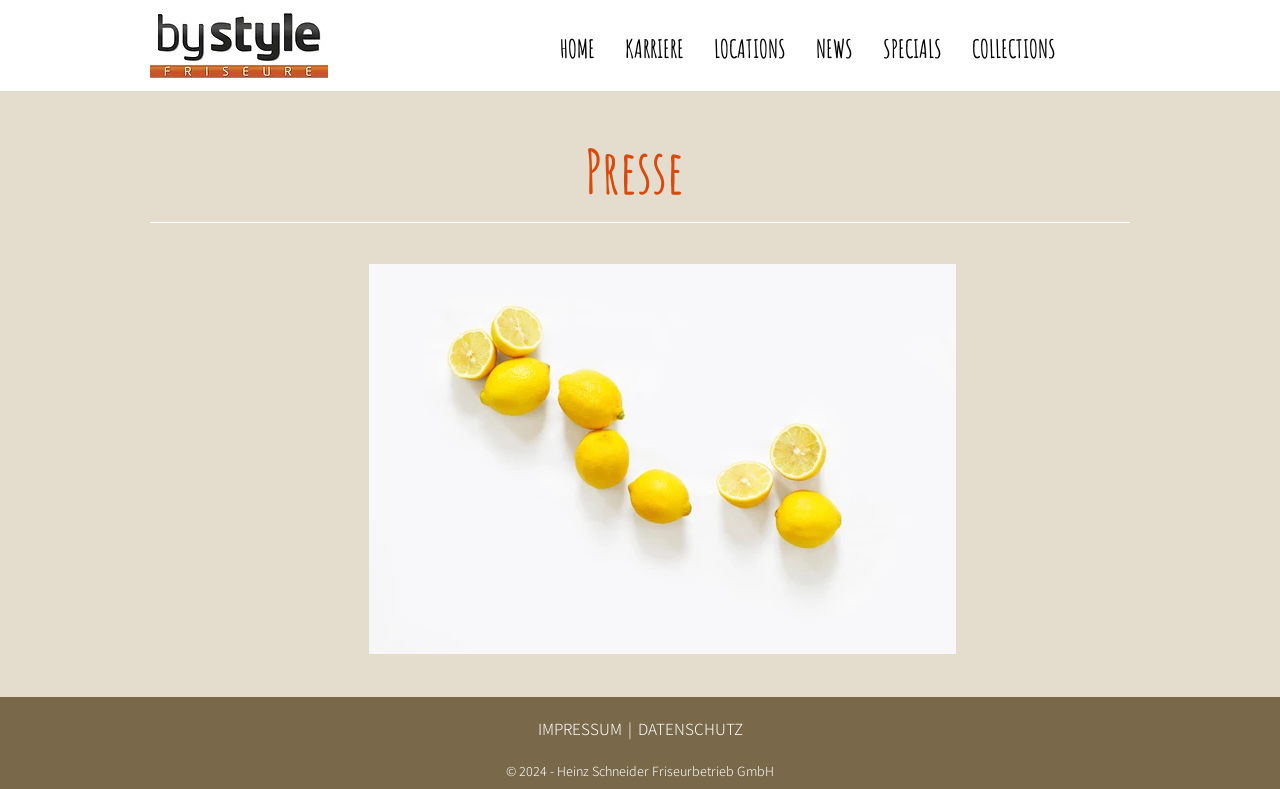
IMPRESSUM (580, 729)
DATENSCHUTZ (690, 729)
